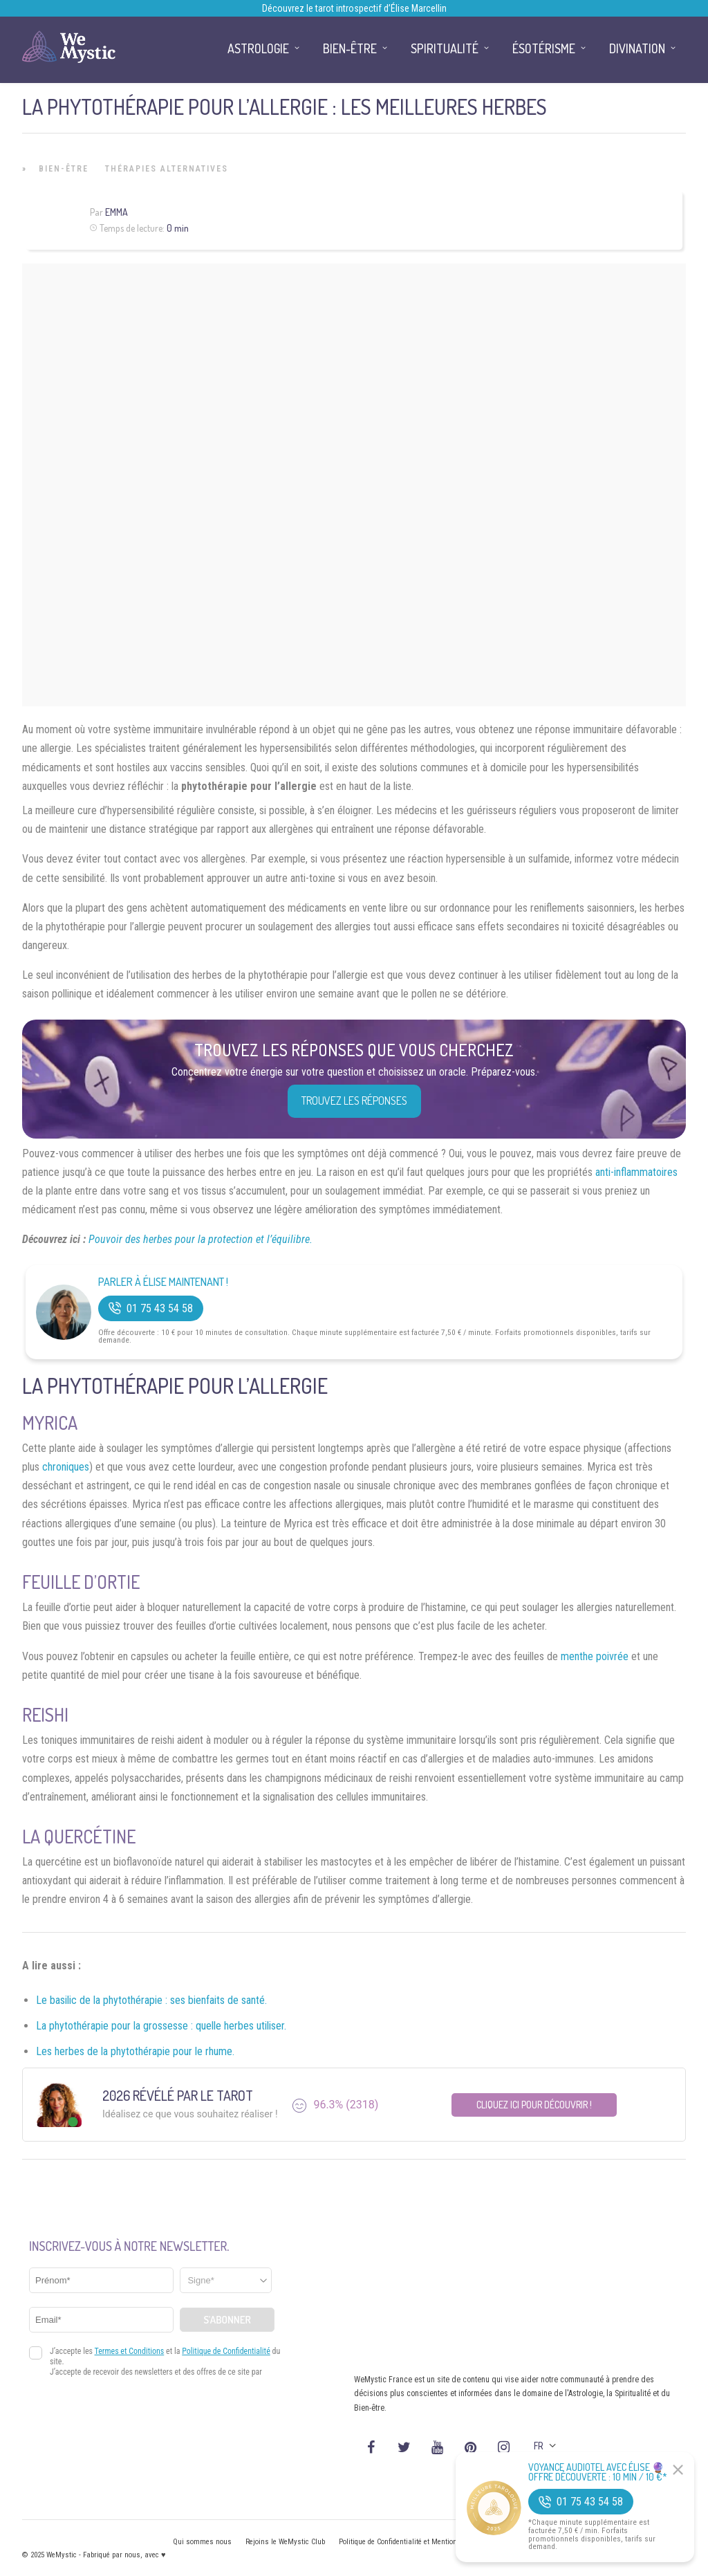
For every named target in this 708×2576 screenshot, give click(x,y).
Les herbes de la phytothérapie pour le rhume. (135, 2051)
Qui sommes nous (202, 2541)
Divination (637, 48)
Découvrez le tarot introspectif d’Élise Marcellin (354, 8)
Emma (116, 212)
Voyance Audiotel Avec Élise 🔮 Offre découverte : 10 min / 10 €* (597, 2472)
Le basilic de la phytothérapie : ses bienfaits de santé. (151, 2000)
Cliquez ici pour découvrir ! (534, 2104)
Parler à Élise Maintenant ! (163, 1282)
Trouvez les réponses (354, 1100)
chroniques (65, 1466)
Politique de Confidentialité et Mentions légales (412, 2541)
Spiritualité (444, 48)
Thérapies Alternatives (166, 169)
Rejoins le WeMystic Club (285, 2541)
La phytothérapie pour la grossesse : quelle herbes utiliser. (161, 2025)
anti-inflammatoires (636, 1172)
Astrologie (258, 48)
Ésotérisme (543, 48)
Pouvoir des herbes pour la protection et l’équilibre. (200, 1239)
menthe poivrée (594, 1656)
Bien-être (63, 169)
